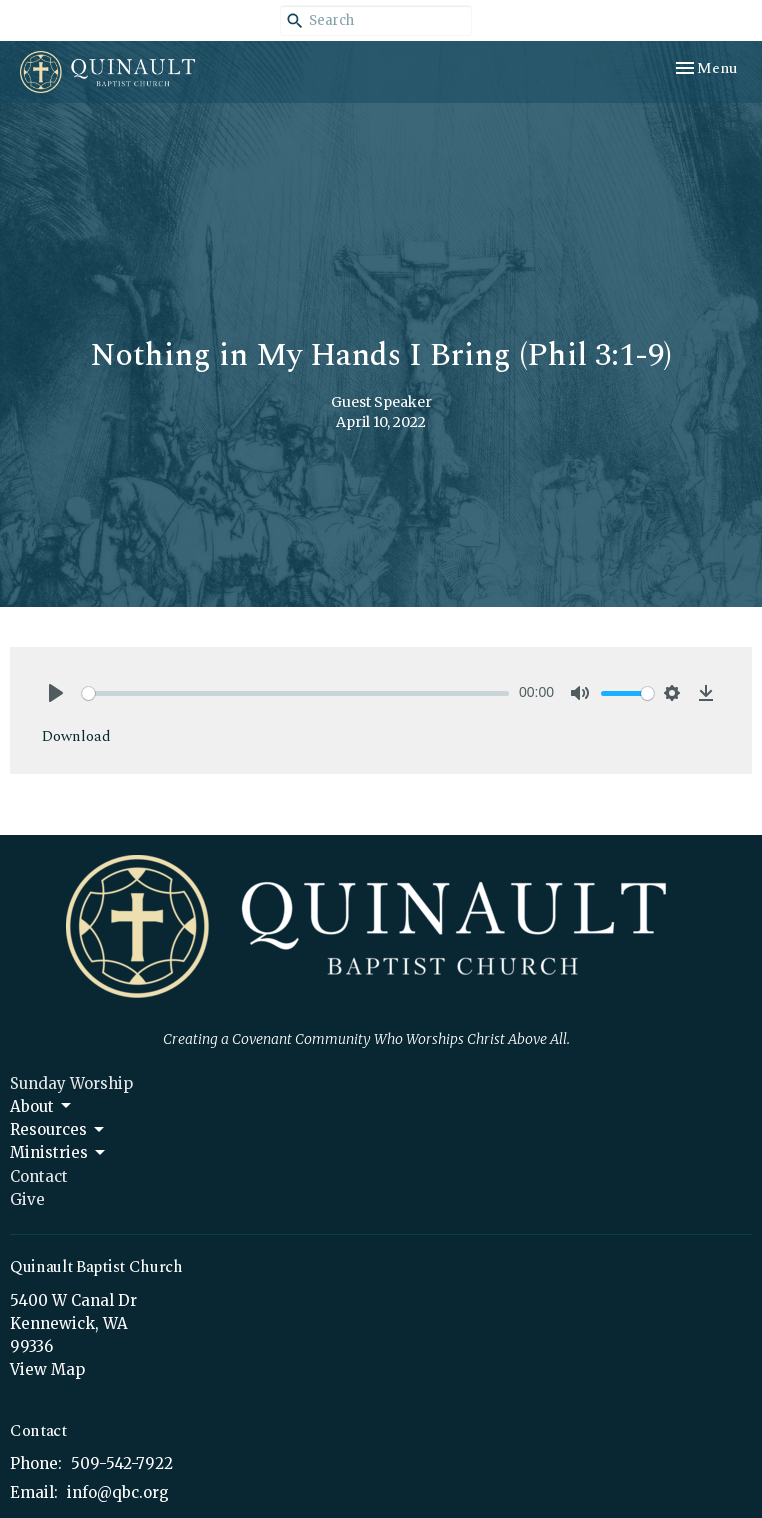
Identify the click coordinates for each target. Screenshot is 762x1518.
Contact (39, 1176)
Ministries (59, 1153)
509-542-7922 (122, 1463)
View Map (47, 1369)
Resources (58, 1130)
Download (76, 736)
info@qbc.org (118, 1492)
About (42, 1106)
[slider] (295, 693)
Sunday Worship (71, 1083)
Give (27, 1199)
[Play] (56, 693)
